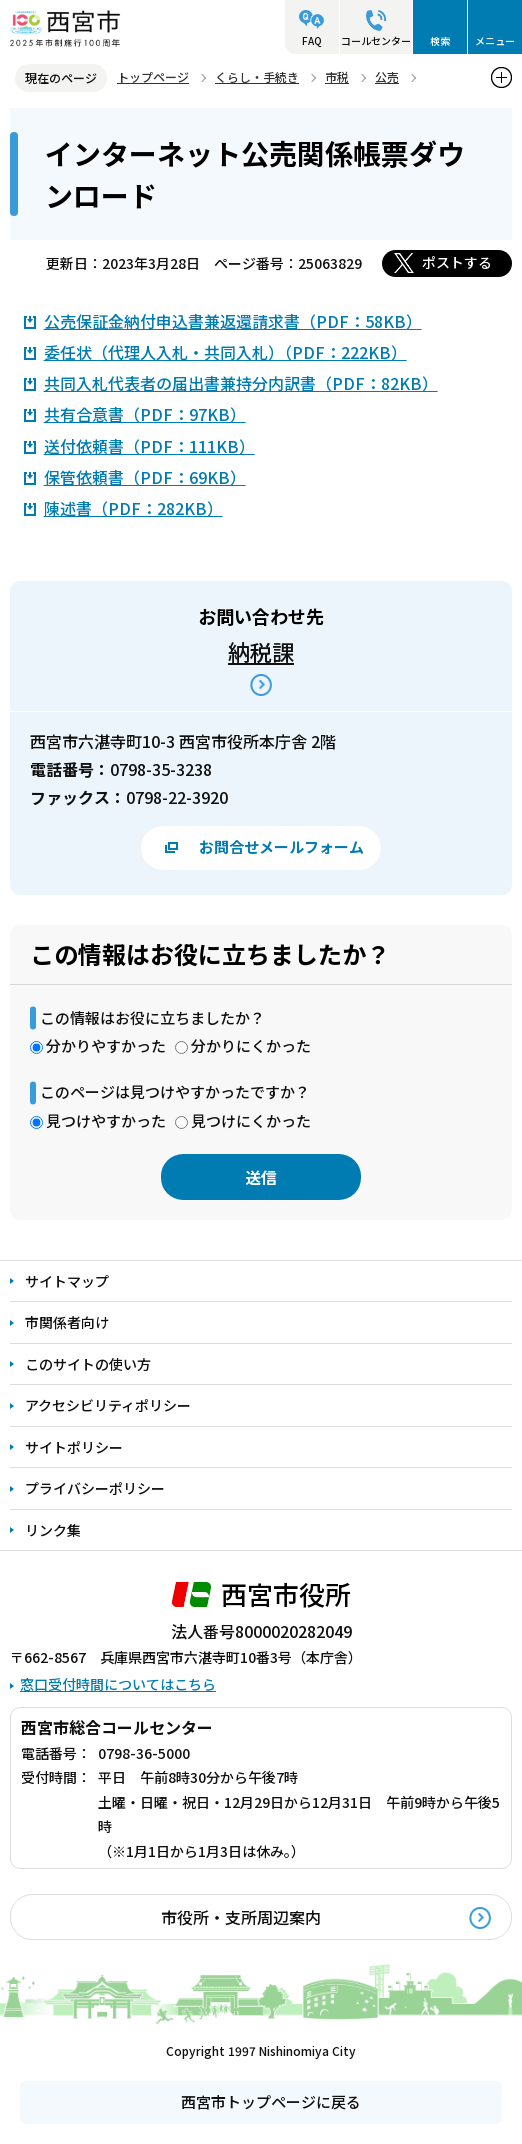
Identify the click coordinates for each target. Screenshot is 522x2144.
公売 (387, 76)
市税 (337, 76)
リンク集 (53, 1530)
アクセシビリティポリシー (108, 1405)
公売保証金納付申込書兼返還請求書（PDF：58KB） (233, 321)
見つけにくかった (251, 1120)
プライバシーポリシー (95, 1488)
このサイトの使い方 (88, 1364)
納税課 (261, 651)
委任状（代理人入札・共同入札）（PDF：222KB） (225, 352)
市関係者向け (67, 1322)
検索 (440, 40)
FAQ (312, 40)
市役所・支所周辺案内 (241, 1917)
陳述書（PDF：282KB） (133, 508)
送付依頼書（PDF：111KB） (149, 446)
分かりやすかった (106, 1045)
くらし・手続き (257, 76)
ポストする (457, 262)
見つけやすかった (106, 1120)
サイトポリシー (74, 1447)
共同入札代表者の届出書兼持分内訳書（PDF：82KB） (241, 383)
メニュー (495, 40)
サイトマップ (67, 1281)
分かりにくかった (251, 1045)
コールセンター (376, 40)
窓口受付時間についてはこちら (118, 1684)
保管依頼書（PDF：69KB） (145, 477)
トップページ (153, 76)
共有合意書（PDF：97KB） (145, 414)
